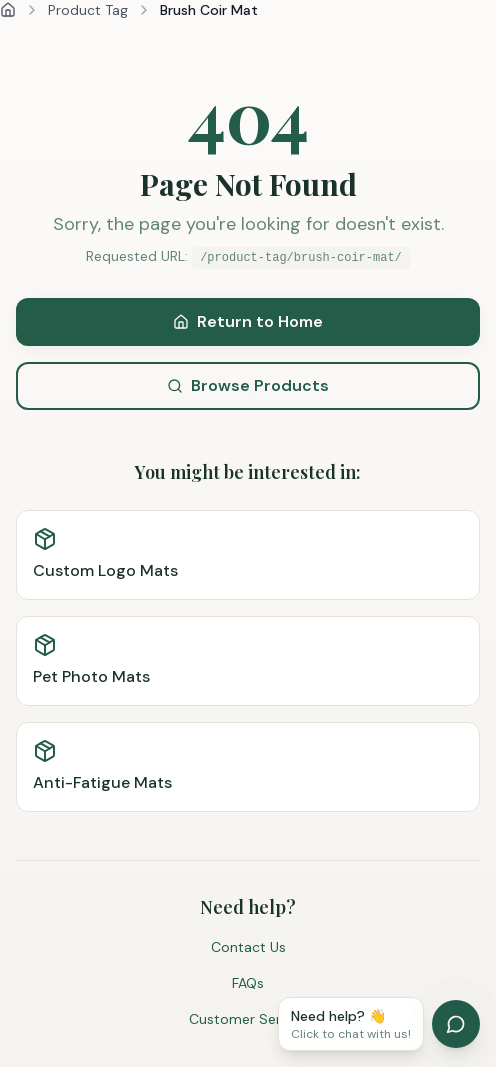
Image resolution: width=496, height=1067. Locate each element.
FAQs (248, 983)
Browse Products (248, 385)
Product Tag (88, 10)
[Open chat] (456, 1024)
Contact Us (248, 947)
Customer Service (248, 1019)
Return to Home (248, 321)
